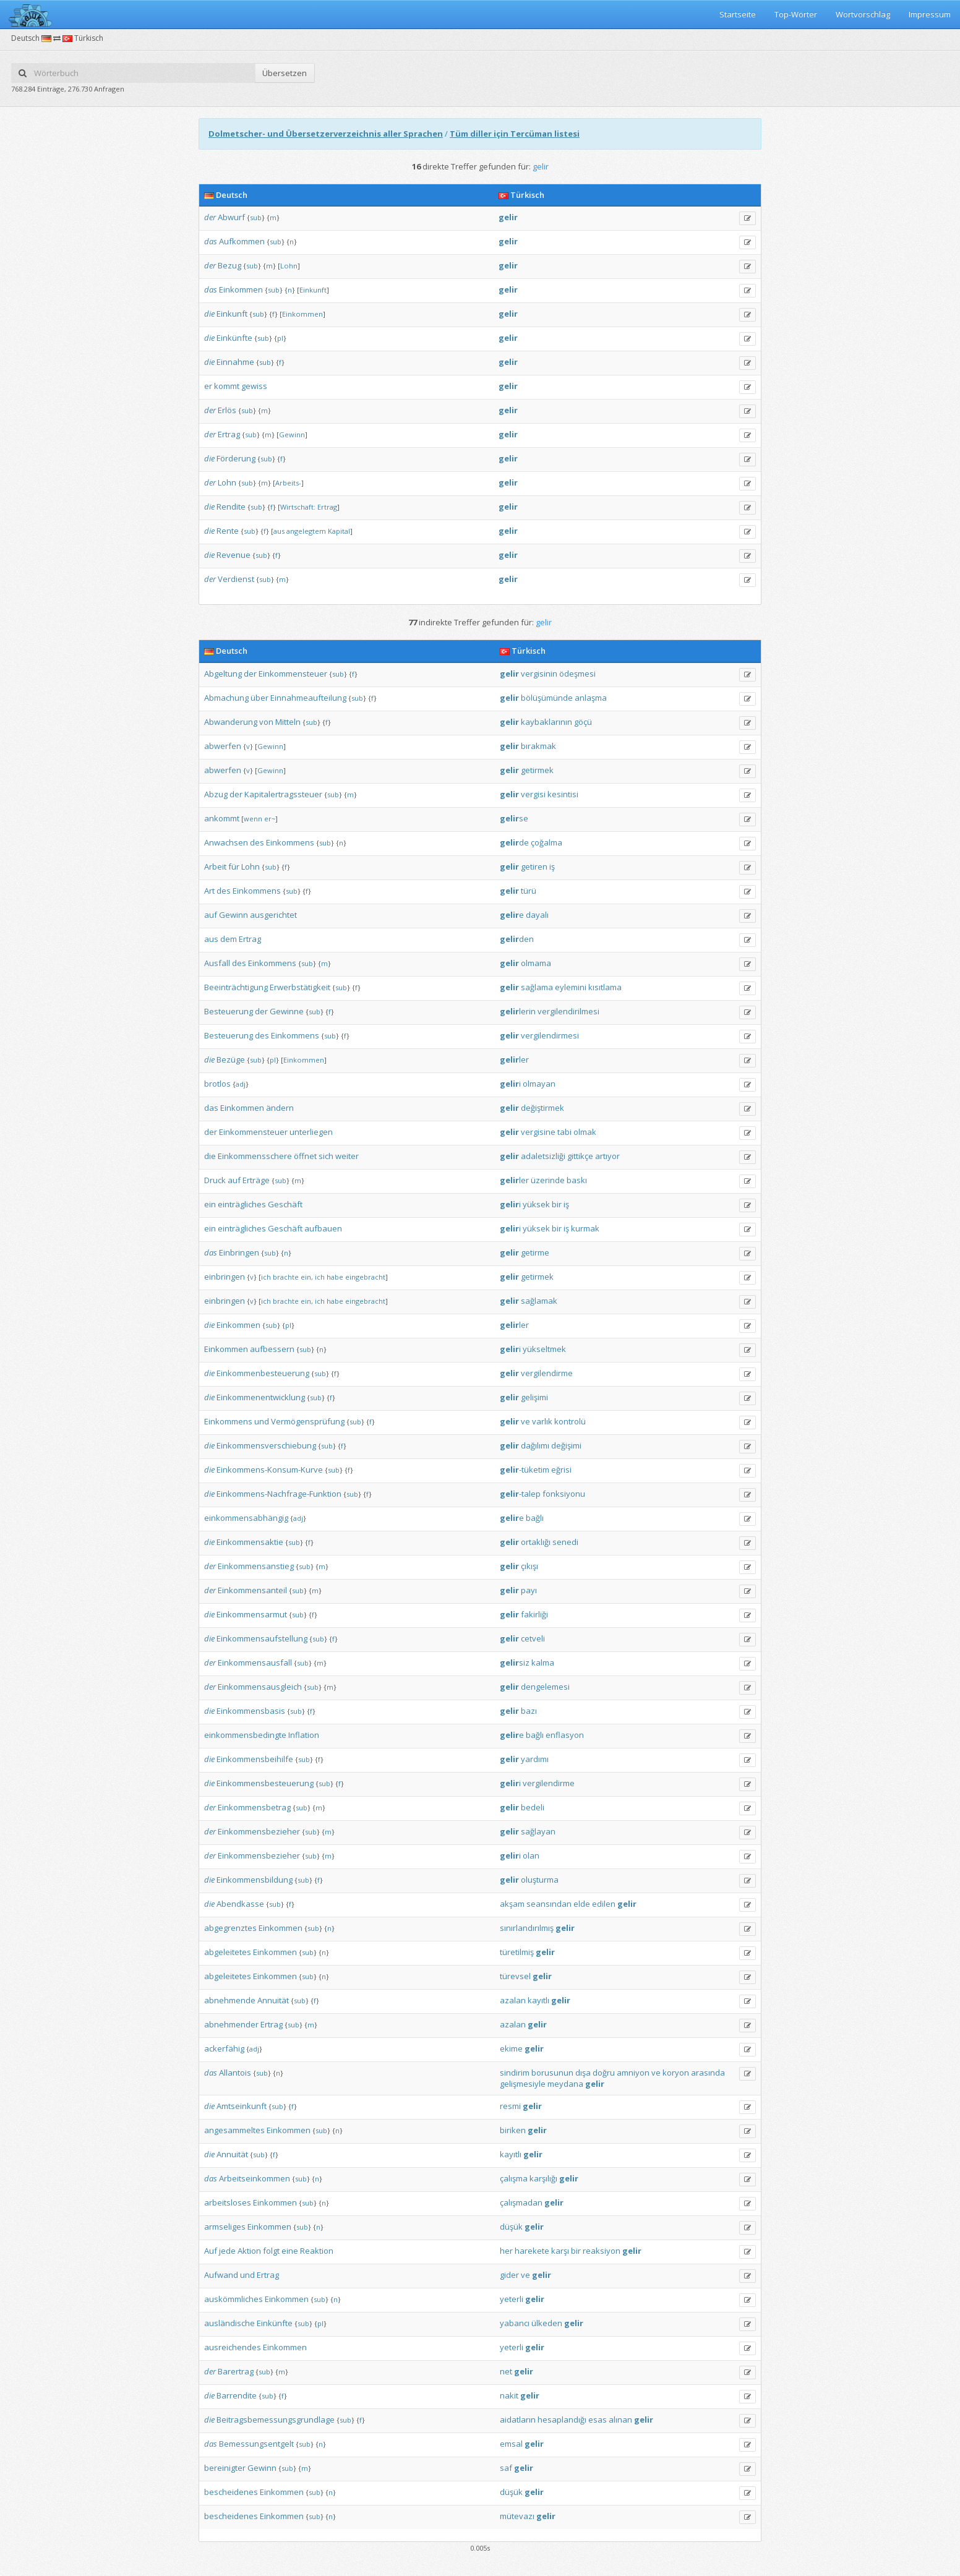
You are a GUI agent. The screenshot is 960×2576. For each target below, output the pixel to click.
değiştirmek (542, 1107)
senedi (565, 1541)
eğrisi (561, 1469)
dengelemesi (545, 1686)
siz (514, 1662)
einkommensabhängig (246, 1517)
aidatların (518, 2419)
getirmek (537, 770)
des (257, 842)
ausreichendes (232, 2347)
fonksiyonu (563, 1493)
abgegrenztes (230, 1927)
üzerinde (548, 1180)
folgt (271, 2250)
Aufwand (221, 2274)
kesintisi (562, 794)
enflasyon (565, 1734)
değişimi (566, 1445)
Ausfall (217, 963)
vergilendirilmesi (568, 1011)
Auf (210, 2250)
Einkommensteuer (293, 673)
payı (529, 1590)
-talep (520, 1493)
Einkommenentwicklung (260, 1397)
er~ (269, 818)
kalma (542, 1662)
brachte (286, 1277)
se (514, 818)
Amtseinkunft (241, 2106)
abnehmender (231, 2024)
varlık (542, 1421)
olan (531, 1855)
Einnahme (235, 361)
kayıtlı (538, 2000)
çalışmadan (521, 2202)
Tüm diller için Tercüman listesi (515, 133)
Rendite (231, 506)
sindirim (514, 2072)
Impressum (930, 14)
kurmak (585, 1228)
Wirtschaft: (297, 506)
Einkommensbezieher (259, 1831)
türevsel (515, 1976)
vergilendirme (547, 1373)
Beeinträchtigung (236, 987)
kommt (226, 386)
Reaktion (316, 2250)
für (233, 866)
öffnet (305, 1156)
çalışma (514, 2178)
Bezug (229, 265)
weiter (347, 1156)
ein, (307, 1277)
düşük (511, 2226)
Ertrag (229, 434)
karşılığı (543, 2178)
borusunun (552, 2072)
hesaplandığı (562, 2419)
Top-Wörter (795, 14)
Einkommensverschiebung (266, 1445)
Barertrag (236, 2371)
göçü (583, 721)
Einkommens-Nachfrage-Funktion (278, 1493)
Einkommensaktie (249, 1541)
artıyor (607, 1156)
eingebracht (365, 1277)
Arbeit (215, 866)
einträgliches (242, 1204)
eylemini (570, 987)
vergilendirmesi (550, 1035)
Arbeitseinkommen (254, 2178)
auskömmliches (233, 2298)
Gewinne (287, 1011)
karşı (560, 2250)
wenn (253, 818)
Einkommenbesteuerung (262, 1373)
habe (335, 1277)
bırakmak (538, 745)
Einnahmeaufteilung (308, 697)
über (259, 697)
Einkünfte (234, 337)
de (514, 842)
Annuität (273, 2000)
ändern (280, 1107)
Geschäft (285, 1204)
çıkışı (529, 1566)
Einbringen (239, 1252)
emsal (511, 2443)
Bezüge (230, 1059)
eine (289, 2250)
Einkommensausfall (255, 1662)
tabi (564, 1131)
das (210, 241)
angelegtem (306, 531)
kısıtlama (605, 987)
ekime (511, 2048)
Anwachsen (226, 842)
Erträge (256, 1180)
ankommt (221, 818)
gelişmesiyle (523, 2083)
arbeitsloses (227, 2202)
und (261, 1421)
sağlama (537, 987)
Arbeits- (288, 482)
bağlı (535, 1517)
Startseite (737, 14)
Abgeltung (223, 673)
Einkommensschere (255, 1156)
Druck (215, 1180)
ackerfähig (224, 2048)
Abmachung (226, 697)
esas (597, 2419)
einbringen (224, 1276)
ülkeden (546, 2323)
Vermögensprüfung (308, 1421)
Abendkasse (240, 1903)
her (506, 2250)
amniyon (633, 2072)
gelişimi (534, 1397)
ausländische (229, 2323)
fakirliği (534, 1614)
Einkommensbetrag (254, 1807)
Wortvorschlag (863, 14)
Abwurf (231, 217)
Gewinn (292, 434)
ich (266, 1277)
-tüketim (524, 1469)
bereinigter (225, 2467)
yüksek (536, 1204)
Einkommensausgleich (260, 1686)
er (208, 386)
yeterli (511, 2298)
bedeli (532, 1807)
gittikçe (580, 1156)
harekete (532, 2250)
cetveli (533, 1638)
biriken (513, 2130)
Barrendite (236, 2395)
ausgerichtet (273, 914)
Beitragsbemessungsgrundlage (275, 2419)
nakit (509, 2395)
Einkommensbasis (250, 1710)
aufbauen (323, 1228)
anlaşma (591, 697)
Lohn (289, 265)
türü (528, 890)
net (506, 2371)
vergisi (533, 794)
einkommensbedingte (245, 1734)
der (210, 217)
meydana (565, 2083)
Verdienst (236, 578)
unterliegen (311, 1131)
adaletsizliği (543, 1156)
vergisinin (539, 673)
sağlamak (539, 1300)
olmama (536, 963)
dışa (583, 2072)
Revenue (233, 554)
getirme (535, 1252)
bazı (529, 1710)
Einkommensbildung (254, 1879)
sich (326, 1156)
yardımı (535, 1759)
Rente (227, 530)
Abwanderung (230, 721)
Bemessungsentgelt (256, 2443)
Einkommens (290, 842)
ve (525, 1421)
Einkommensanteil (252, 1590)
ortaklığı (536, 1541)
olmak (584, 1131)
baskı (577, 1180)
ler (514, 1059)
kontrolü (570, 1421)
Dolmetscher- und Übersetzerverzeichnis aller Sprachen (325, 133)
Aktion (249, 2250)
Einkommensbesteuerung (265, 1783)
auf (210, 914)
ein (210, 1204)
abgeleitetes (227, 1952)
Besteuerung (228, 1011)
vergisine (538, 1131)
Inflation (303, 1734)
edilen (603, 1903)
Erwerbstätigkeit (300, 987)
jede (227, 2250)
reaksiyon (601, 2250)
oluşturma (540, 1879)
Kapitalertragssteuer (283, 794)
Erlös (227, 410)
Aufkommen (242, 241)
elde (581, 1903)
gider (509, 2274)
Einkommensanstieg (256, 1566)
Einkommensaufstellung (261, 1638)
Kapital (339, 531)
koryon (675, 2072)
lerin (518, 1011)
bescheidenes (231, 2491)
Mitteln (288, 721)
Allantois (235, 2072)
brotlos (217, 1083)
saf (506, 2467)
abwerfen (222, 745)
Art (209, 890)
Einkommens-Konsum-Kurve (269, 1469)
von (266, 721)
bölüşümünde (547, 697)
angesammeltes (234, 2130)
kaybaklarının (546, 721)
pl (280, 338)
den (517, 938)
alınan (620, 2419)
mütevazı (517, 2516)
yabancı (514, 2323)
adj (241, 1084)
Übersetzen (284, 73)
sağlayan (538, 1831)
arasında (708, 2072)
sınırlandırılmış (527, 1927)
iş (552, 866)
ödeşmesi (577, 673)
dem (228, 938)
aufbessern (272, 1348)
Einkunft (313, 289)
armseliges (225, 2226)
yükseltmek (544, 1348)
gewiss (254, 386)
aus (279, 531)
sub (256, 217)
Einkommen (241, 289)
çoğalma (546, 842)
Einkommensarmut (251, 1614)
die (209, 313)
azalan (513, 2000)
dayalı (537, 914)
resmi (510, 2106)
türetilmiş (517, 1952)
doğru (604, 2072)
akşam (512, 1903)
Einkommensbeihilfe (254, 1759)
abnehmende (229, 2000)
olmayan (539, 1083)
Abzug (216, 794)
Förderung (235, 458)
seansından (549, 1903)
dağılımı (535, 1445)
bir (557, 1204)
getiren (534, 866)
